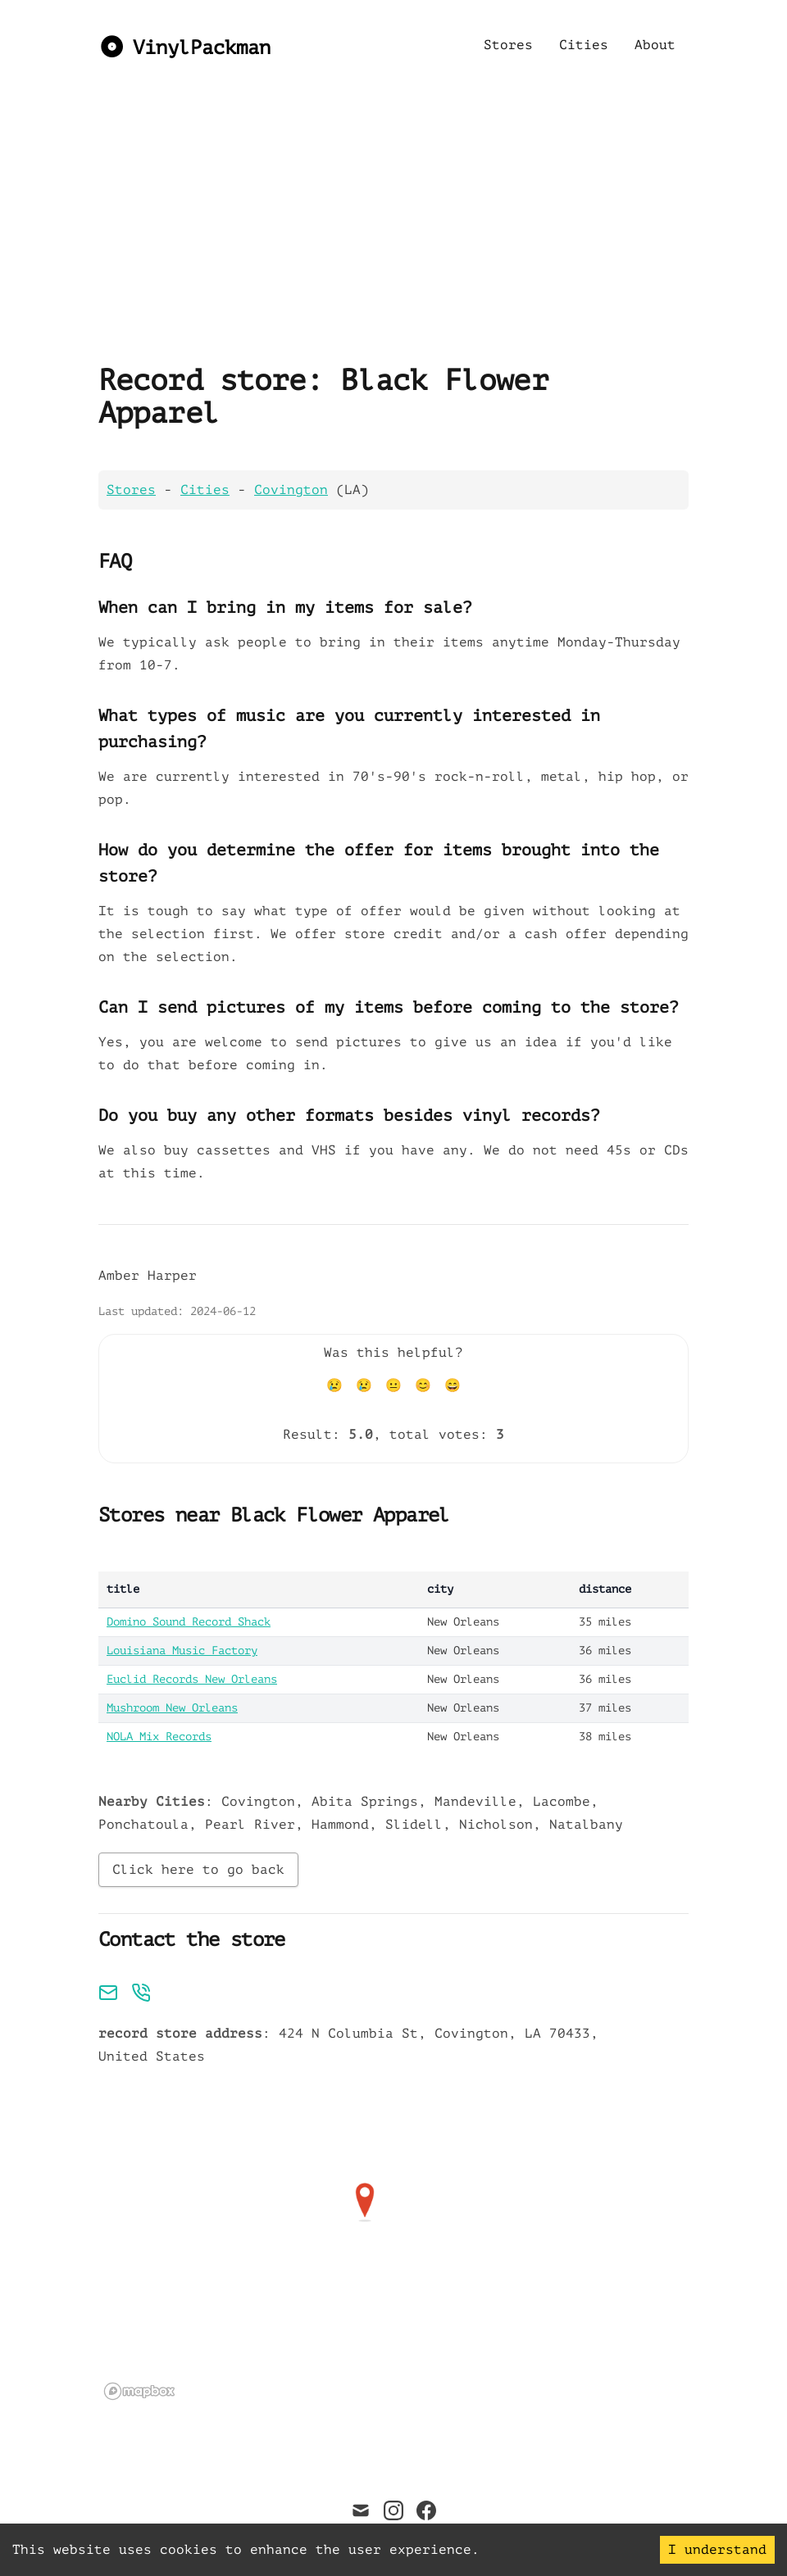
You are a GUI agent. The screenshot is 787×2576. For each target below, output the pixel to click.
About (655, 45)
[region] (364, 2242)
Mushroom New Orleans (172, 1708)
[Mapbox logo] (139, 2391)
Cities (583, 45)
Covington (291, 490)
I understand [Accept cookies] (717, 2549)
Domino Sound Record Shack (189, 1622)
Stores (508, 45)
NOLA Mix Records (159, 1736)
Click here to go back (198, 1869)
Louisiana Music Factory (182, 1650)
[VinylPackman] (184, 45)
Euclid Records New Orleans (192, 1679)
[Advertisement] (364, 254)
